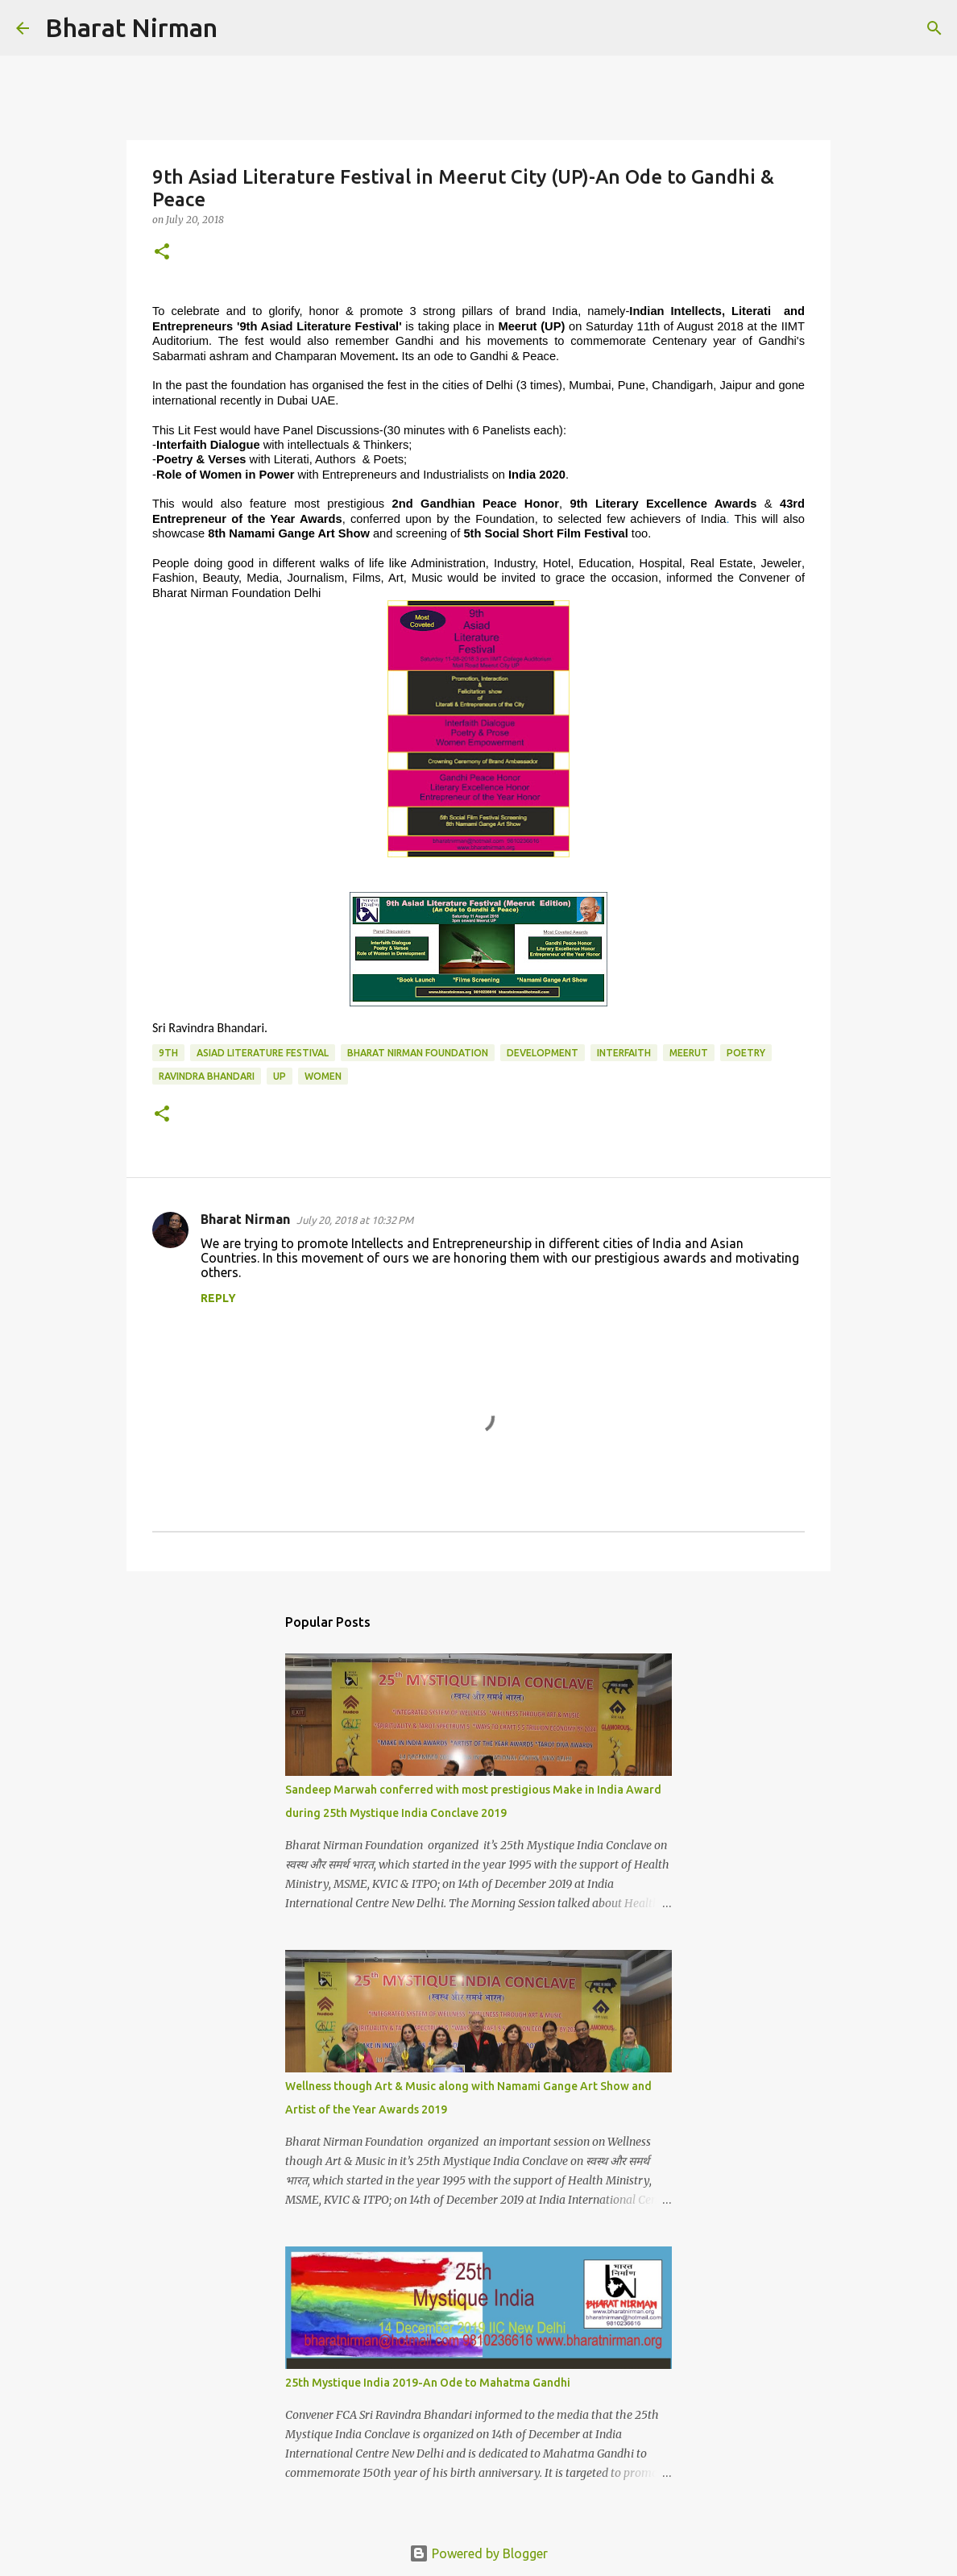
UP (279, 1076)
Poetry (746, 1052)
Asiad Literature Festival (263, 1052)
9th (168, 1052)
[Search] (240, 28)
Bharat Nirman (131, 27)
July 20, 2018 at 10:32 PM (354, 1220)
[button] (162, 252)
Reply (218, 1298)
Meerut (688, 1052)
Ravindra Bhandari (207, 1076)
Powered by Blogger (478, 2553)
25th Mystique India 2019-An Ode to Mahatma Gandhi (427, 2382)
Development (542, 1052)
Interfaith (624, 1052)
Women (323, 1076)
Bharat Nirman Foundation (417, 1052)
